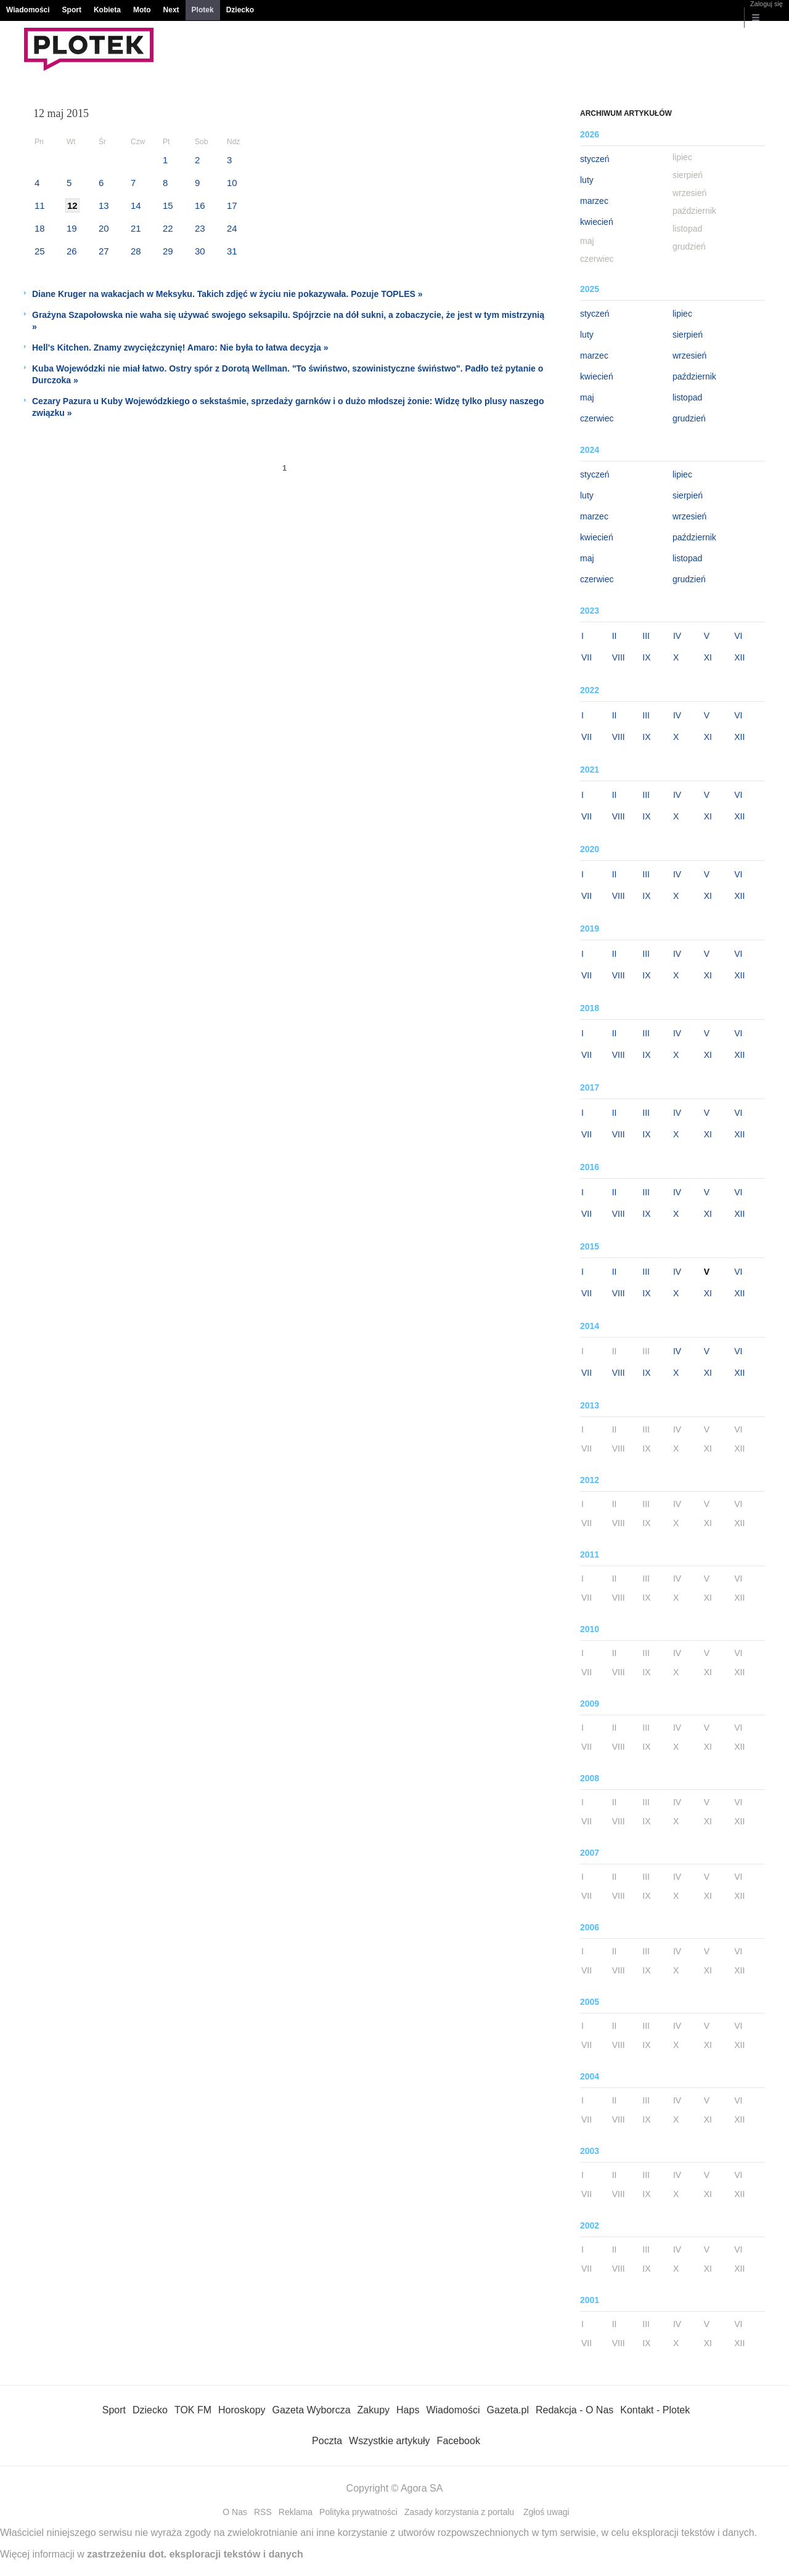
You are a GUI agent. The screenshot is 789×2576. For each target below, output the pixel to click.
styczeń (594, 159)
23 (200, 228)
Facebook (458, 2441)
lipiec (682, 314)
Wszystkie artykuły (389, 2441)
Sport (71, 10)
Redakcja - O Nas (574, 2410)
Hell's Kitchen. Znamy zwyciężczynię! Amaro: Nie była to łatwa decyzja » (180, 347)
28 (136, 251)
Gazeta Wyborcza (311, 2410)
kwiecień (596, 222)
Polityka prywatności (358, 2512)
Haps (407, 2410)
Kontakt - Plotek (655, 2410)
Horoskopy (241, 2410)
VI (738, 636)
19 (72, 228)
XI (708, 657)
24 (232, 228)
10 (232, 182)
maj (587, 397)
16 (200, 205)
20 (104, 228)
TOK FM (192, 2410)
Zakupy (374, 2410)
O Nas (235, 2512)
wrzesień (689, 355)
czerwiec (596, 418)
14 (136, 205)
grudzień (689, 418)
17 (232, 205)
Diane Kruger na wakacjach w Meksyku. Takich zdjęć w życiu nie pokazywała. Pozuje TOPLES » (227, 294)
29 (168, 251)
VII (586, 657)
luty (587, 180)
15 (168, 205)
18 (40, 228)
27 (104, 251)
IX (646, 657)
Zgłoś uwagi (546, 2512)
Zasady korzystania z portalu (459, 2512)
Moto (142, 10)
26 (72, 251)
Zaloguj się (766, 3)
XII (739, 657)
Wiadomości (28, 10)
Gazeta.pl (508, 2410)
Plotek (203, 10)
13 (104, 205)
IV (677, 636)
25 (40, 251)
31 (232, 251)
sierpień (687, 334)
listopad (687, 397)
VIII (618, 657)
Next (171, 10)
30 (200, 251)
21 (136, 228)
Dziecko (240, 10)
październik (694, 376)
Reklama (296, 2512)
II (614, 636)
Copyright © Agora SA (394, 2488)
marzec (594, 201)
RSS (263, 2512)
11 (40, 205)
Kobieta (107, 10)
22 (168, 228)
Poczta (327, 2441)
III (646, 636)
